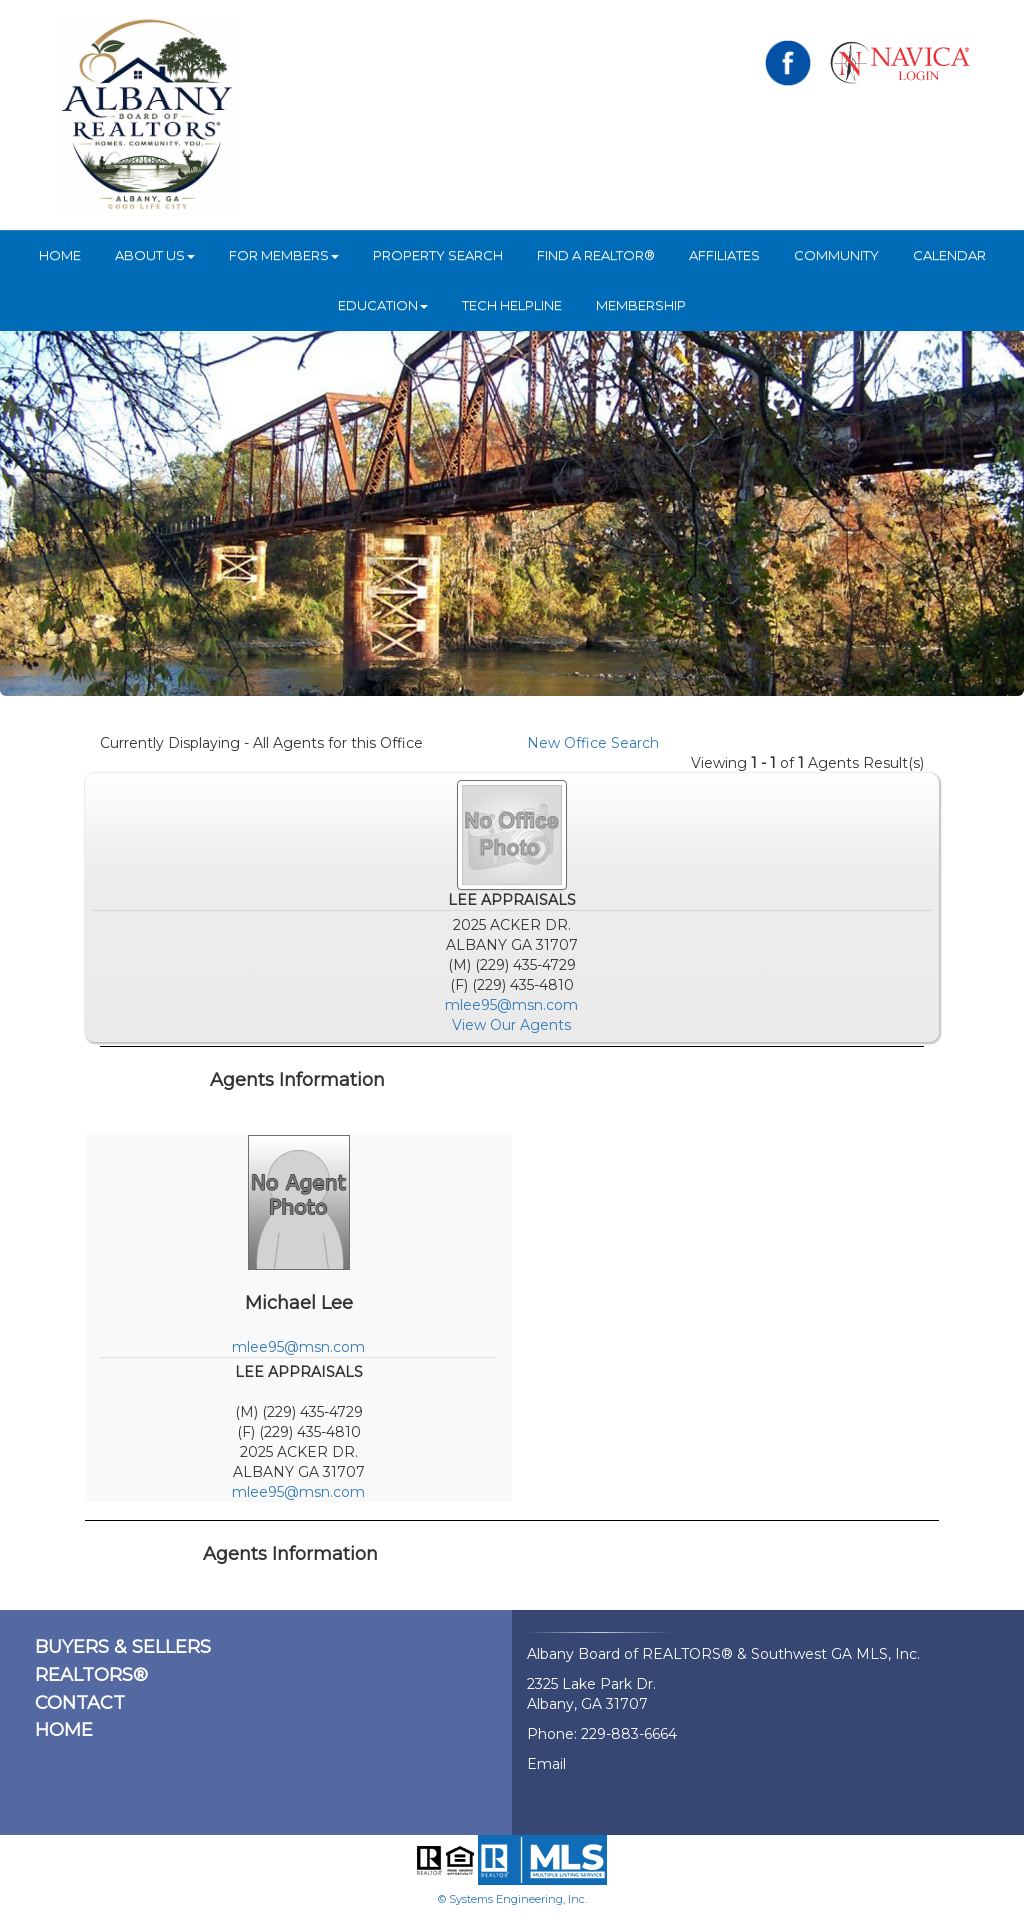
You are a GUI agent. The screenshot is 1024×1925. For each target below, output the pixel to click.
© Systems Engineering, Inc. (512, 1899)
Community (836, 255)
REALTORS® (91, 1675)
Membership (641, 305)
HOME (60, 255)
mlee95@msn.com (511, 1005)
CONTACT (80, 1703)
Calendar (949, 255)
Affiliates (724, 255)
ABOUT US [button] (155, 255)
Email (546, 1764)
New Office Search (593, 743)
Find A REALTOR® (596, 255)
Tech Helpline (512, 305)
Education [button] (383, 305)
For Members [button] (284, 255)
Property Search (438, 255)
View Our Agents (511, 1025)
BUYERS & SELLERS (123, 1647)
